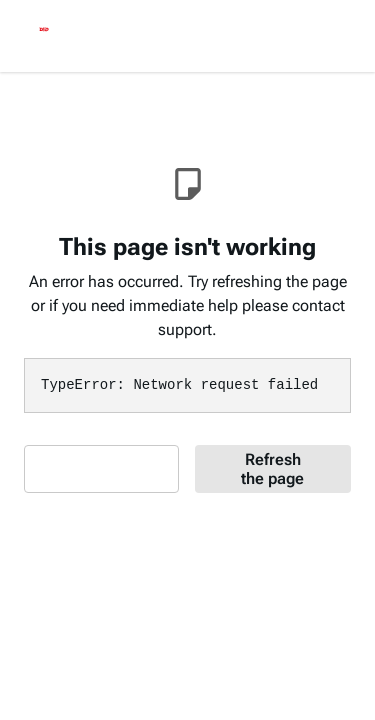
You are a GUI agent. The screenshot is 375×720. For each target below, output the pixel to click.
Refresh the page (272, 469)
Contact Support (93, 469)
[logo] (44, 32)
